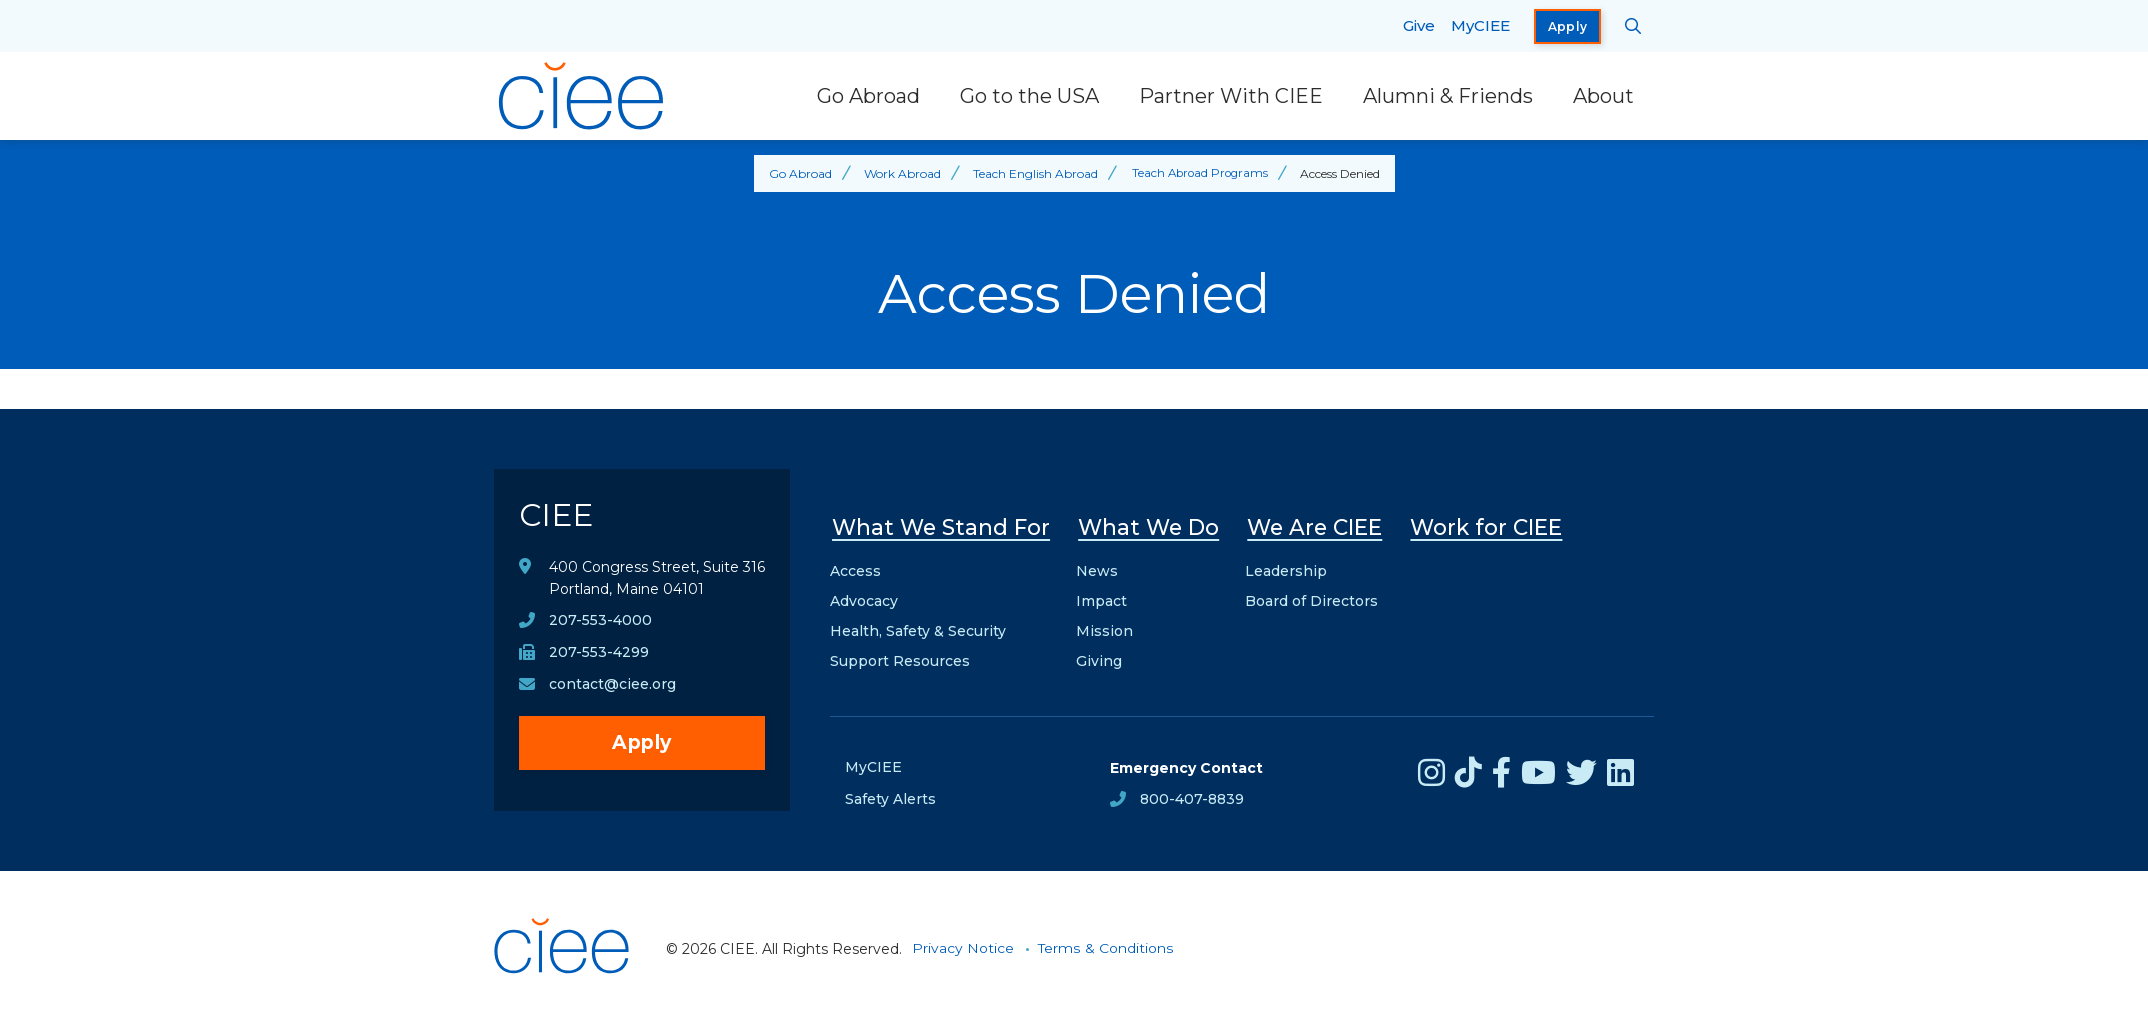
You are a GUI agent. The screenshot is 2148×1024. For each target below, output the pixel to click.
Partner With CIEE (1231, 96)
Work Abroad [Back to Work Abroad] (899, 173)
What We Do (1148, 525)
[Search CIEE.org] (1633, 26)
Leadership (1286, 568)
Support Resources (900, 658)
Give (1419, 25)
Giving (1099, 658)
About (1603, 96)
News (1097, 568)
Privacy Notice (963, 946)
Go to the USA (1029, 96)
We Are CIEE (1314, 525)
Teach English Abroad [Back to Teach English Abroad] (1032, 173)
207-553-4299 (599, 655)
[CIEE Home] (584, 96)
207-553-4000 (600, 623)
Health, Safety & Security (918, 628)
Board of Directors (1311, 598)
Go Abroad (868, 96)
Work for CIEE (1485, 525)
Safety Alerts (890, 797)
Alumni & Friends (1448, 96)
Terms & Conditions (1105, 946)
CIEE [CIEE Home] (557, 515)
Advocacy (864, 598)
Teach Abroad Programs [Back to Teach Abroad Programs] (1199, 173)
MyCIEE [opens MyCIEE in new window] (1480, 25)
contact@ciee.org (612, 687)
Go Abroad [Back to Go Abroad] (797, 173)
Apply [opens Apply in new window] (1568, 26)
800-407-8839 (1192, 797)
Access (855, 568)
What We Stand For (941, 525)
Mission (1104, 628)
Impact (1101, 598)
